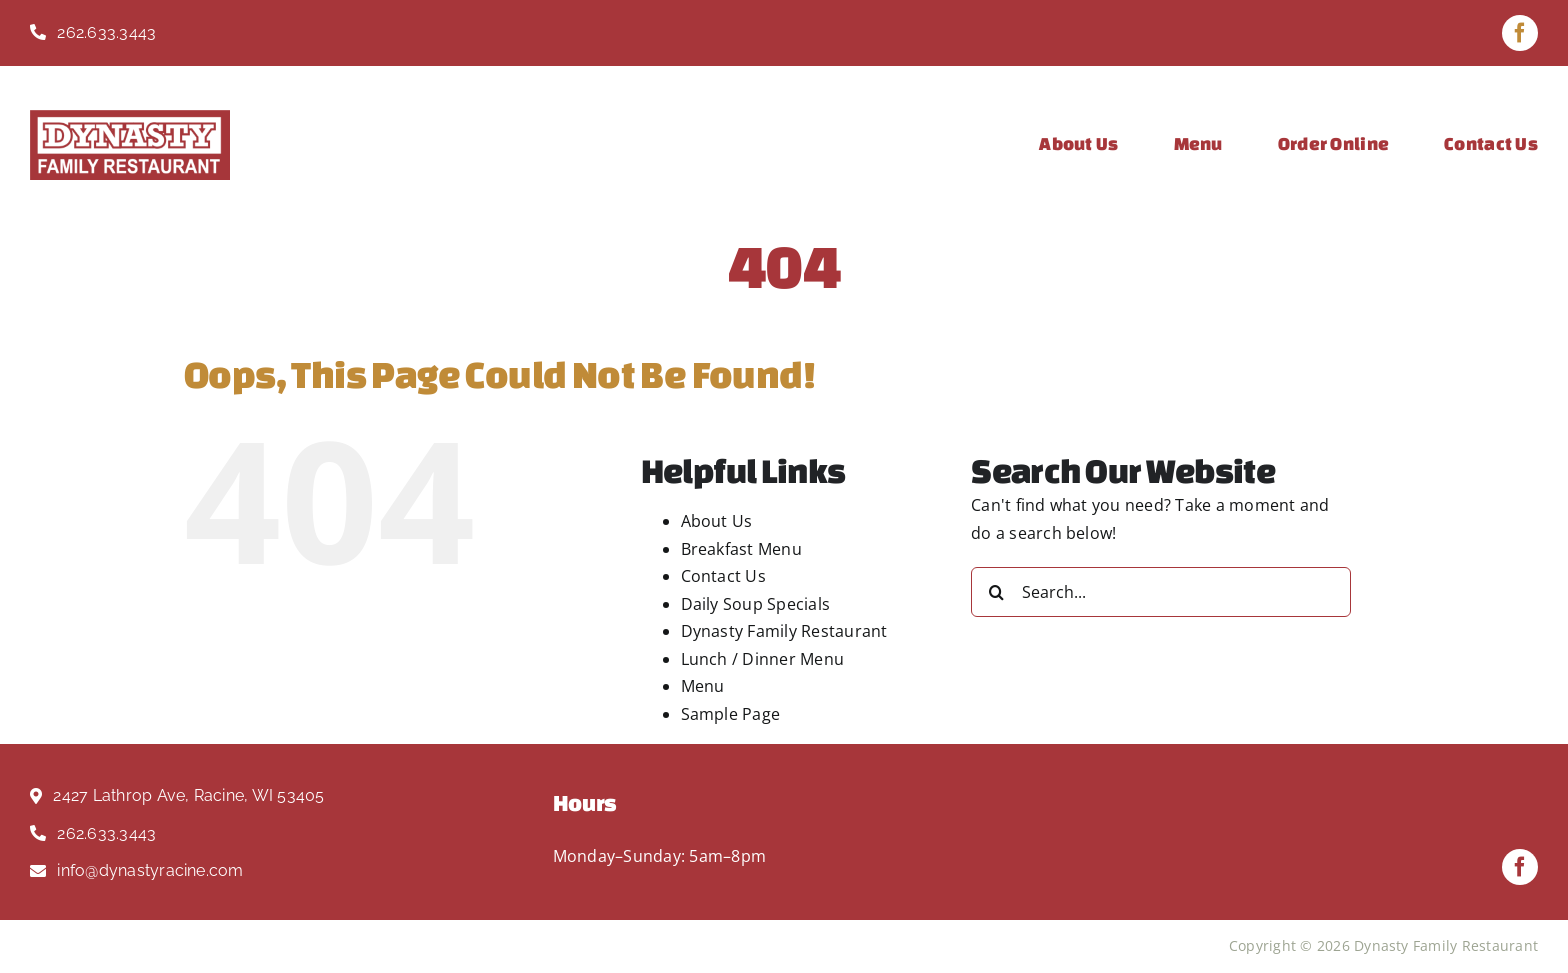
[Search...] (1161, 592)
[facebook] (1520, 33)
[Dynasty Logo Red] (130, 118)
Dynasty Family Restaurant (784, 631)
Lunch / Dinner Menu (763, 659)
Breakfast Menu (741, 549)
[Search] (996, 592)
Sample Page (731, 714)
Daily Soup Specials (756, 604)
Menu (703, 686)
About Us (717, 521)
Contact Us (723, 576)
